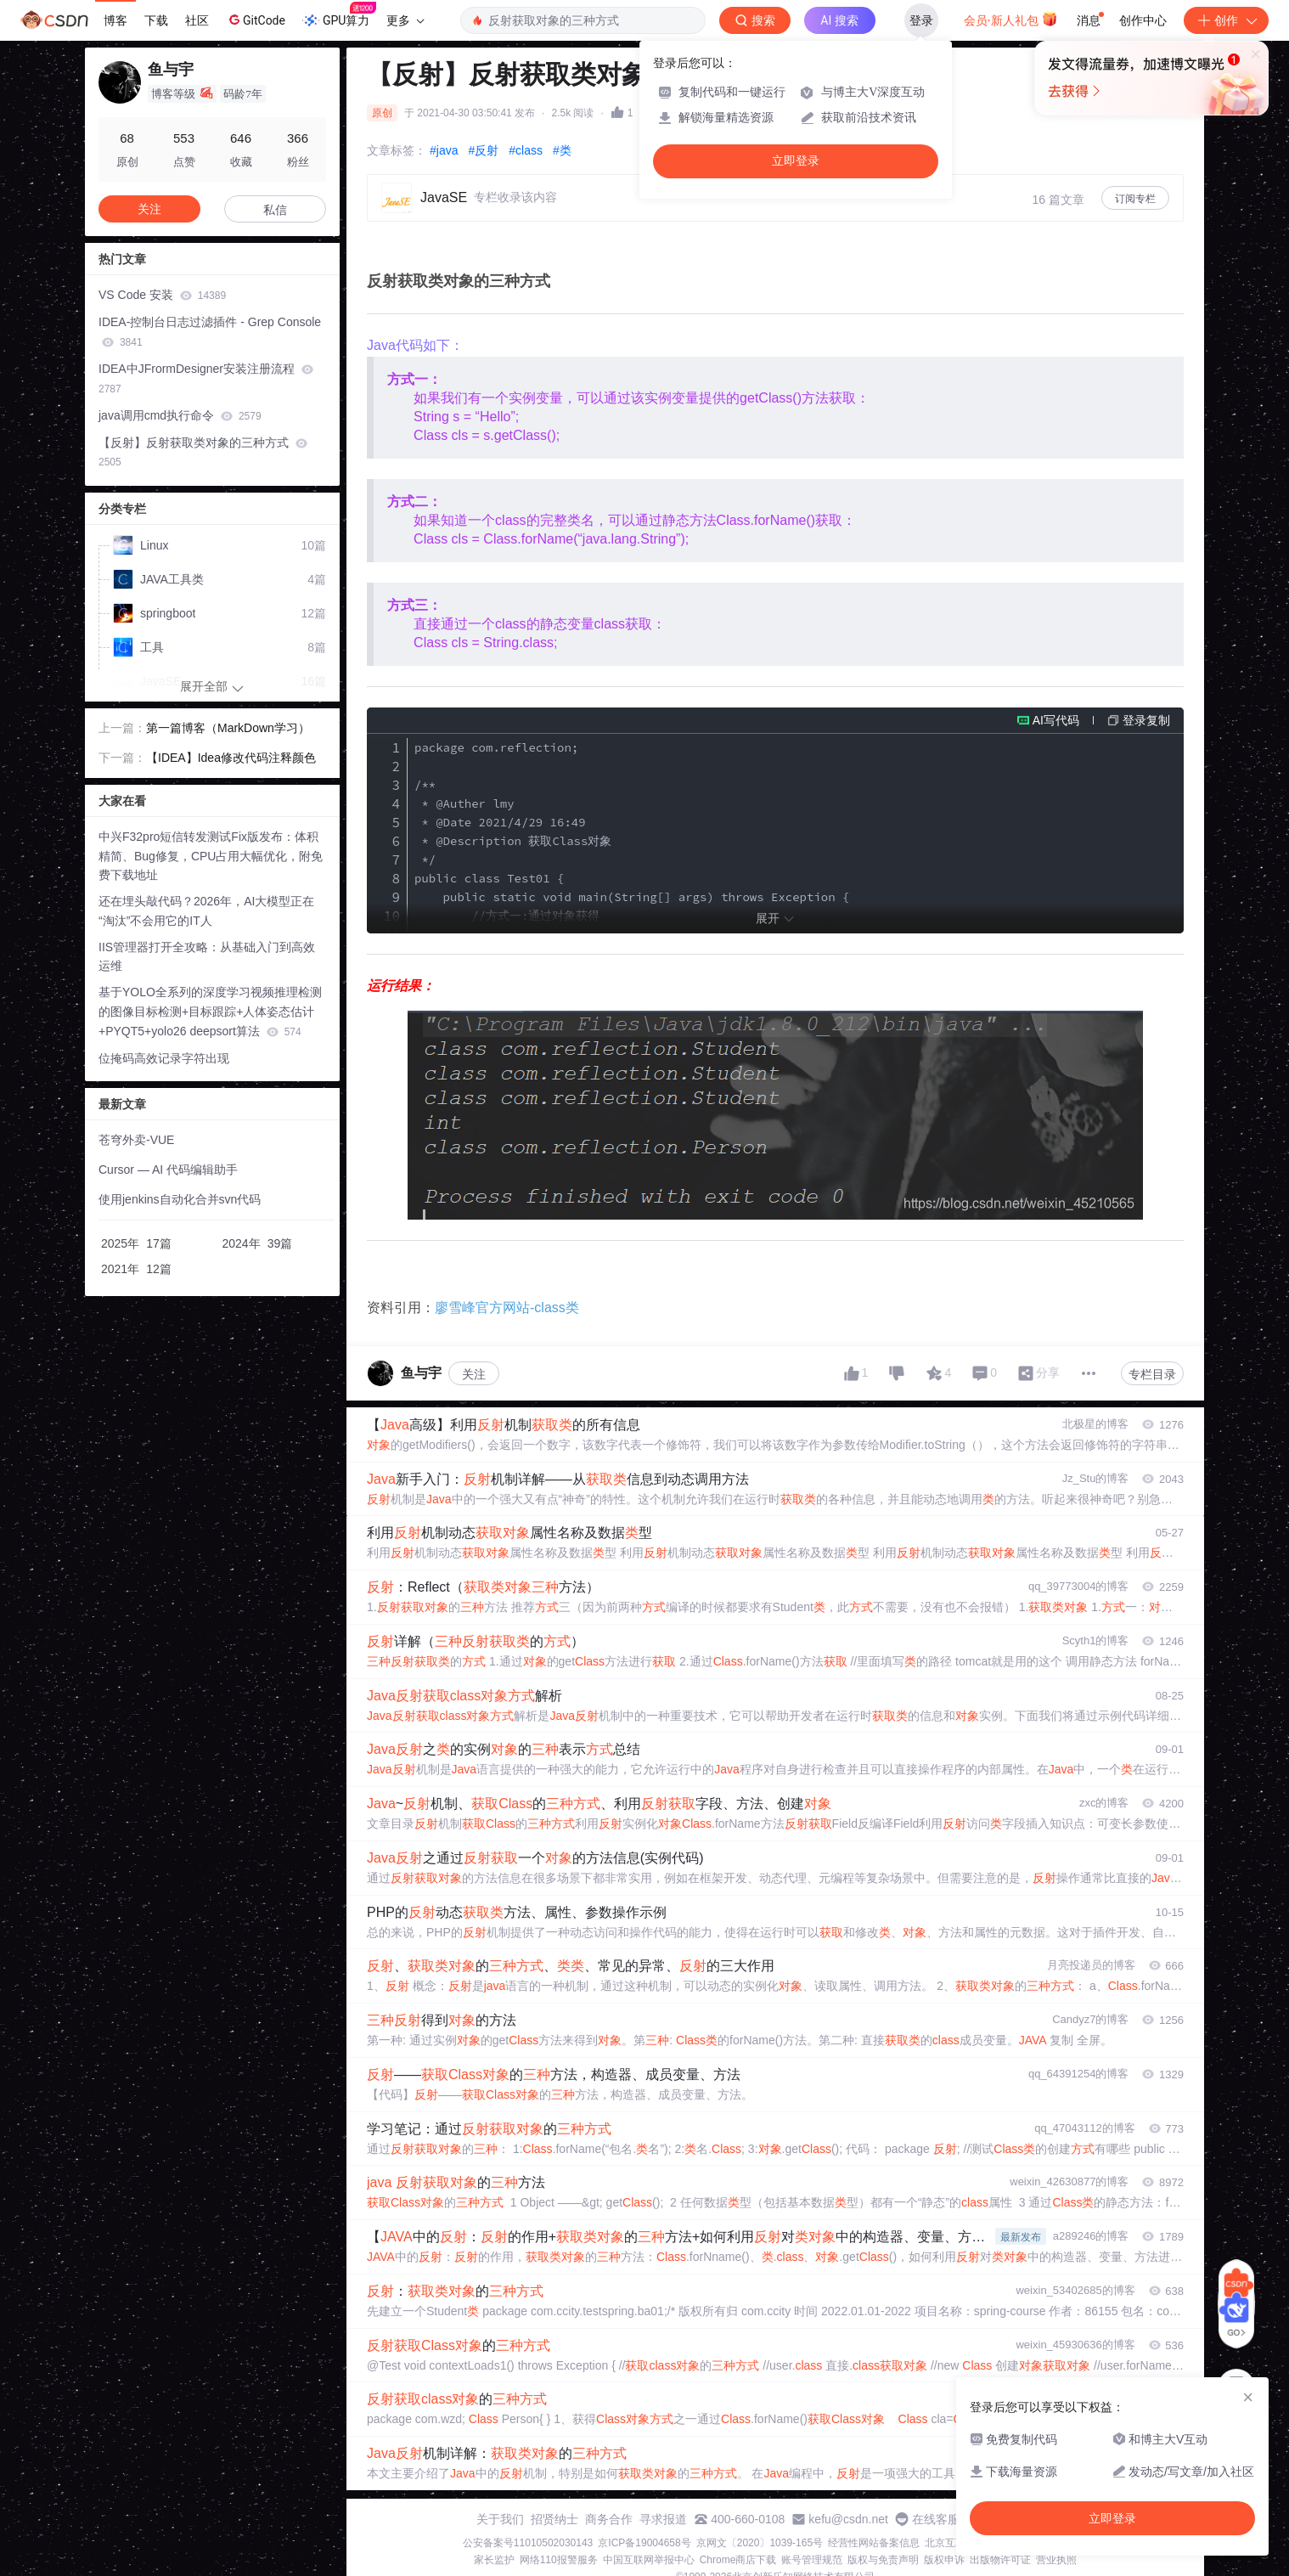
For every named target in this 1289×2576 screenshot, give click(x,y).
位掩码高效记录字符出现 (164, 1058)
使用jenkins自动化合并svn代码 (180, 1199)
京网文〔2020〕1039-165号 (759, 2543)
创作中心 (1143, 20)
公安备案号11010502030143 (528, 2543)
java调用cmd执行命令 (180, 415)
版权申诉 (944, 2560)
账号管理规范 (811, 2560)
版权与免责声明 (883, 2560)
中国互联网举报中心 (649, 2560)
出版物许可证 (1000, 2560)
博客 (115, 20)
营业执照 (1056, 2560)
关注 (474, 1374)
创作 (1226, 20)
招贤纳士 (554, 2519)
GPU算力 (339, 15)
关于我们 (500, 2519)
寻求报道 (663, 2519)
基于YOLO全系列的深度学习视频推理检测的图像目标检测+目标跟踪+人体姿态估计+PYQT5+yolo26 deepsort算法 (210, 1011)
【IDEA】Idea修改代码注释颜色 (231, 757)
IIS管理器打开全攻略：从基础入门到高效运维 (207, 956)
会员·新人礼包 (1011, 18)
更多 (405, 20)
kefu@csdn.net (848, 2519)
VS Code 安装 (162, 295)
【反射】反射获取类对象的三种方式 (203, 452)
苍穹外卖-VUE (136, 1140)
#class (526, 150)
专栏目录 (1152, 1374)
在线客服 (936, 2519)
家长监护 (494, 2560)
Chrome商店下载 (738, 2560)
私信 (275, 210)
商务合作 (609, 2519)
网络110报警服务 (559, 2560)
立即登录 (795, 161)
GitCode (255, 19)
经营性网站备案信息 (874, 2543)
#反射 (483, 150)
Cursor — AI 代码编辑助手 (168, 1169)
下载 (156, 20)
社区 (197, 20)
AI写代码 (1056, 720)
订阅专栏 (1135, 199)
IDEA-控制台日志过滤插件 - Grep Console (210, 331)
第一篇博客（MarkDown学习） (228, 728)
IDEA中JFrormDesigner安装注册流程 (206, 378)
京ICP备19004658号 (644, 2543)
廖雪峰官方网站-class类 (507, 1307)
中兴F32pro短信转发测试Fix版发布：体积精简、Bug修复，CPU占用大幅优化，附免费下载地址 (211, 856)
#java (444, 150)
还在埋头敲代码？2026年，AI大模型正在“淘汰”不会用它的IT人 (206, 910)
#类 (562, 150)
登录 (921, 20)
